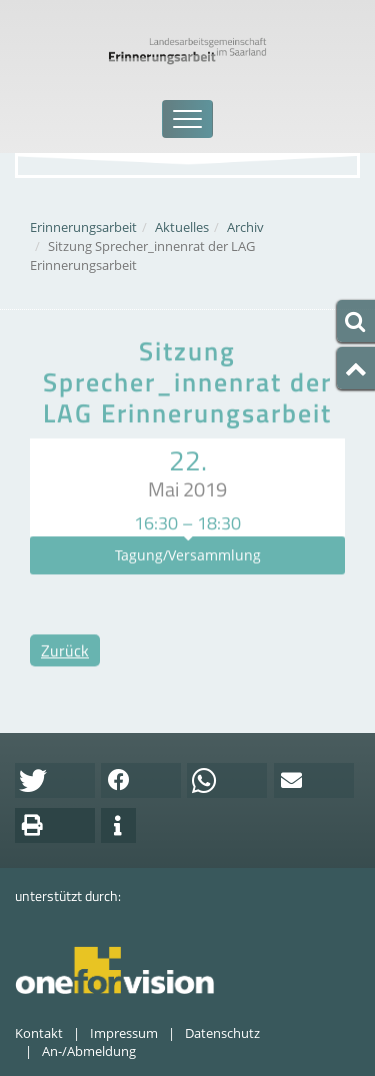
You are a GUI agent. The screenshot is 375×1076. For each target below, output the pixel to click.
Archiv (245, 227)
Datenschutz (222, 1033)
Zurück (65, 665)
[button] (55, 780)
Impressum (124, 1033)
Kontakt (39, 1033)
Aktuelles (182, 227)
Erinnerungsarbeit (83, 227)
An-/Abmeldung (89, 1051)
